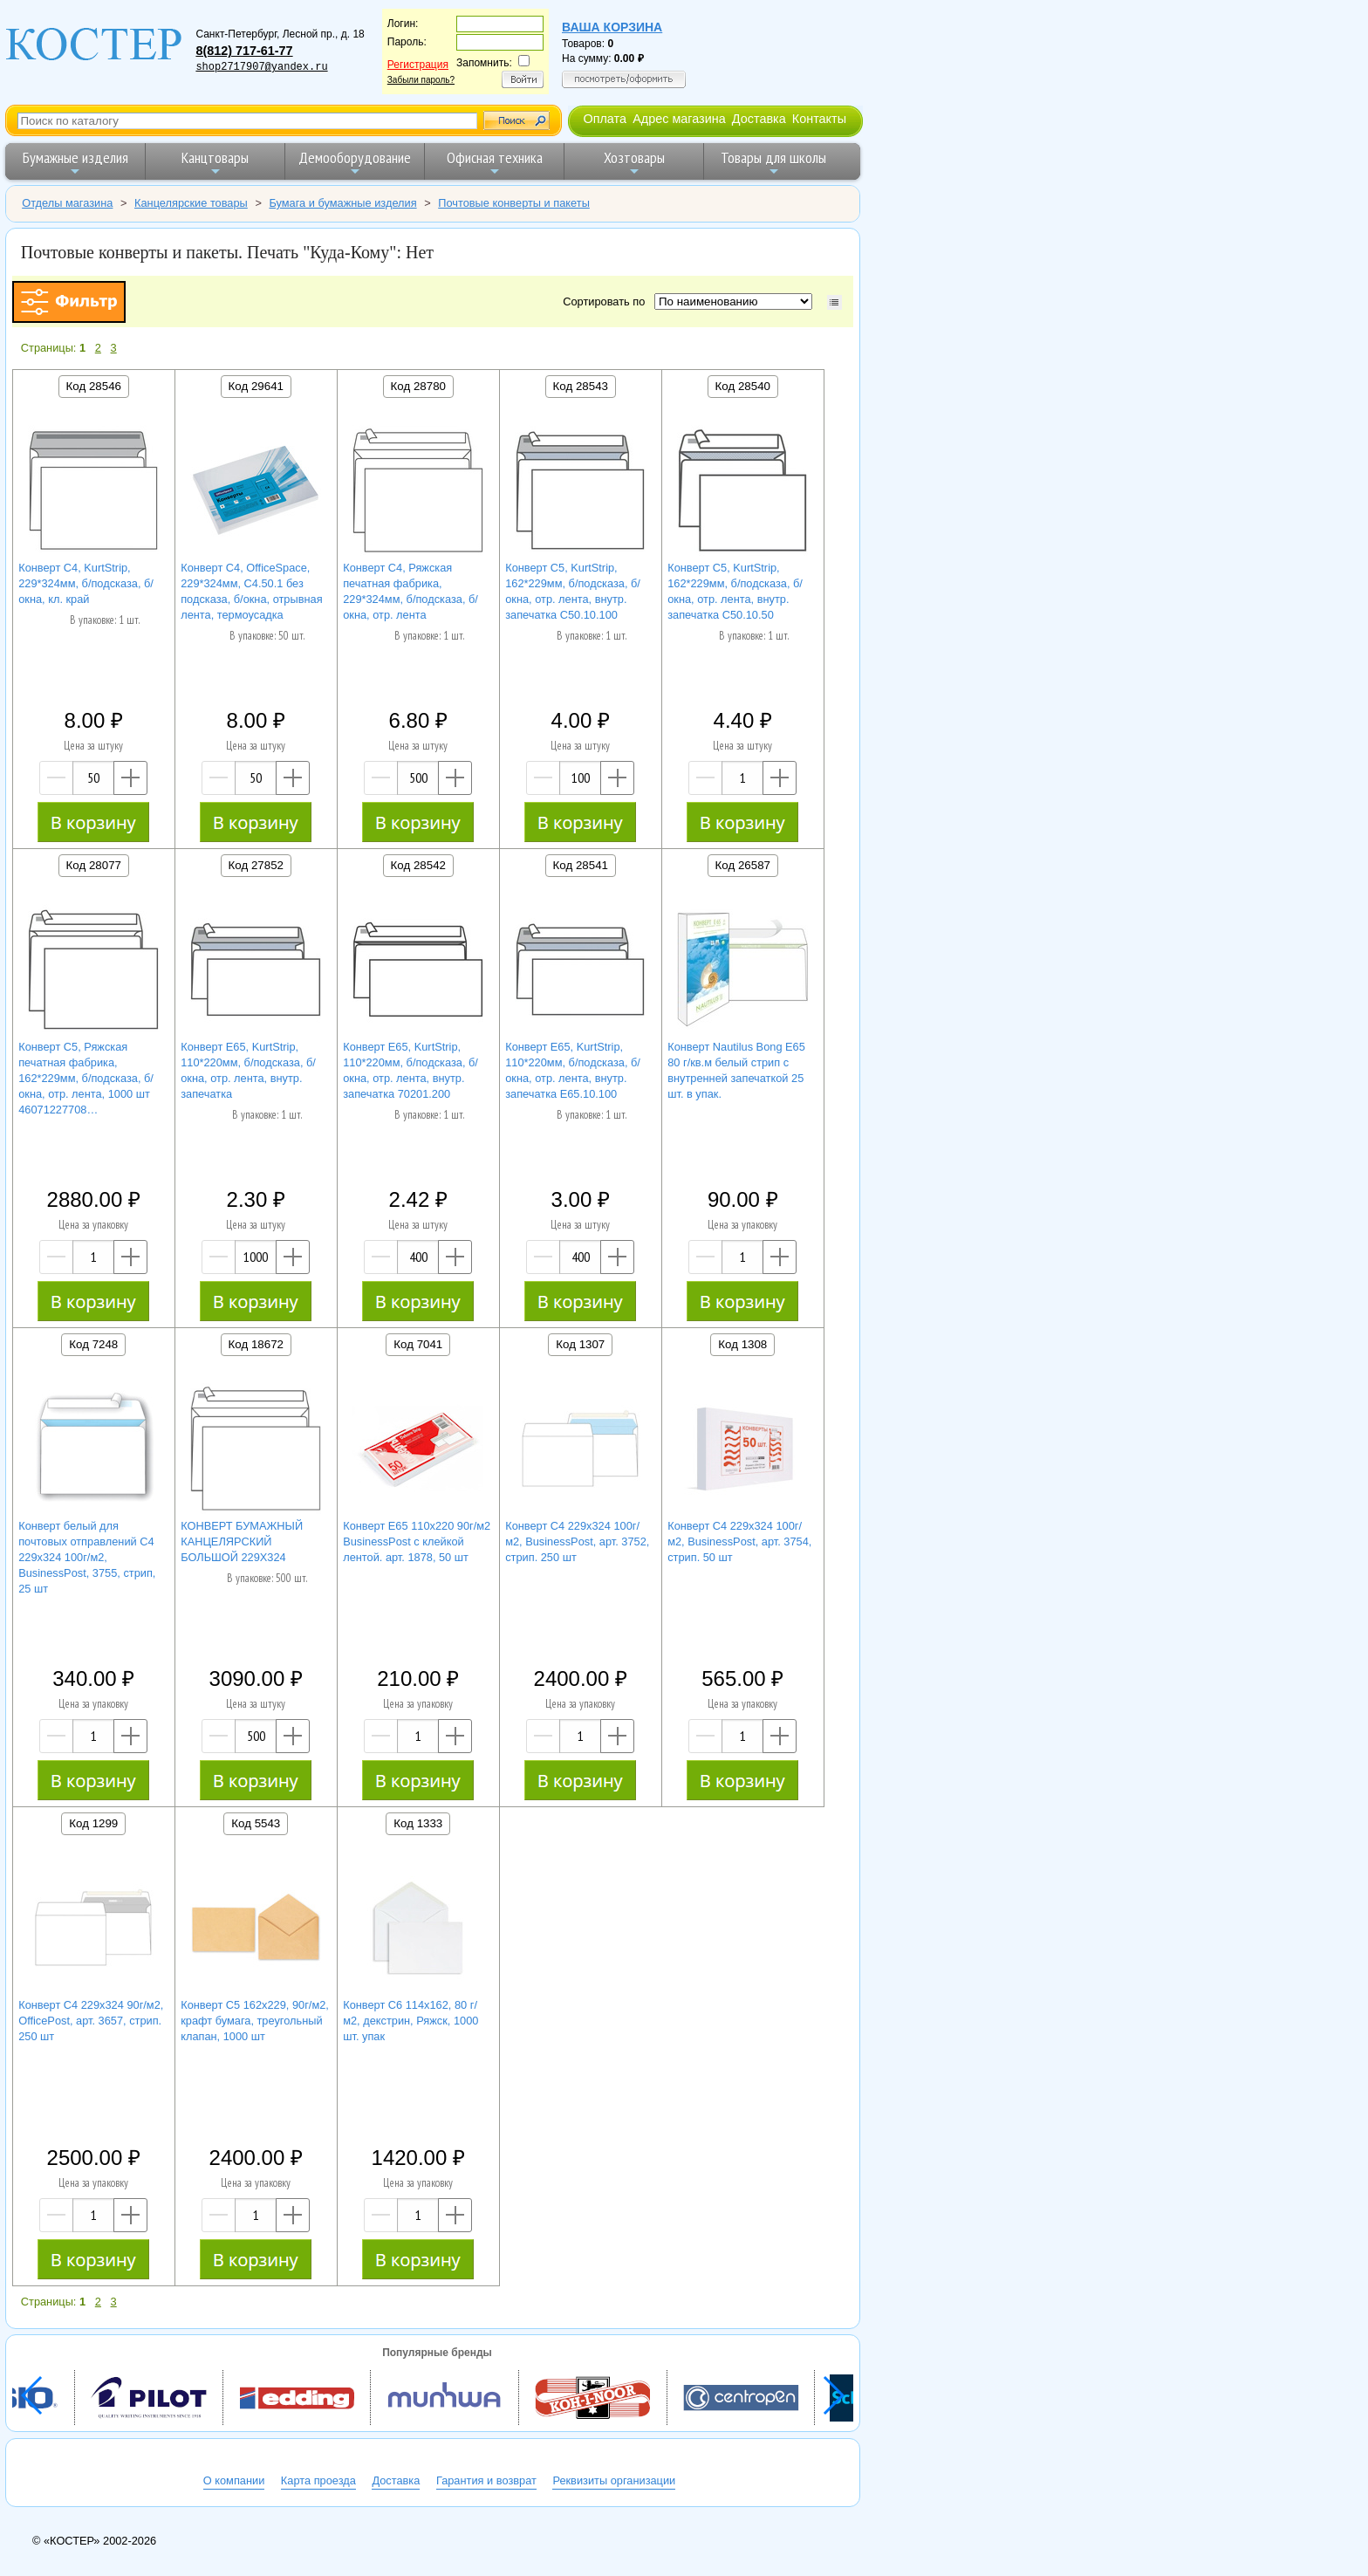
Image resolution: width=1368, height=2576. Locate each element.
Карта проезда (318, 2480)
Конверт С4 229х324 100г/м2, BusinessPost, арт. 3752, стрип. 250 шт (577, 1541)
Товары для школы (773, 162)
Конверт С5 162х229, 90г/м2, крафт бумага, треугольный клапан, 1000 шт (255, 2020)
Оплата (604, 119)
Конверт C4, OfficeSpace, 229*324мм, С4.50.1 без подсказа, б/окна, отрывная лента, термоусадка (251, 591)
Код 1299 (93, 1823)
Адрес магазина (679, 119)
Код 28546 (93, 386)
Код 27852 (256, 865)
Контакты (819, 119)
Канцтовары (215, 162)
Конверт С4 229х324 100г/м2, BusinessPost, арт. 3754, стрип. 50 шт (739, 1541)
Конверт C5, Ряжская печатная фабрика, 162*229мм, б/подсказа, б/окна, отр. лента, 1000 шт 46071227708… (86, 1078)
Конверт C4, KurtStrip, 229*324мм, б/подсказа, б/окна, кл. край (86, 583)
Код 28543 (580, 386)
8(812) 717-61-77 (243, 51)
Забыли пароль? (421, 80)
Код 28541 (580, 865)
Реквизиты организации (613, 2480)
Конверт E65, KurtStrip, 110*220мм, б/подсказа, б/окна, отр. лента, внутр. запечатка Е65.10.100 (572, 1070)
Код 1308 (742, 1344)
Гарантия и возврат (486, 2480)
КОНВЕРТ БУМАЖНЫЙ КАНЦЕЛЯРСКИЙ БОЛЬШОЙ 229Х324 (242, 1541)
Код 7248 (93, 1344)
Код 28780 (418, 386)
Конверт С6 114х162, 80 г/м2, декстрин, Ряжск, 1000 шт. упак (410, 2020)
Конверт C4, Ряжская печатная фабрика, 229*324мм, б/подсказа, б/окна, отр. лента (410, 591)
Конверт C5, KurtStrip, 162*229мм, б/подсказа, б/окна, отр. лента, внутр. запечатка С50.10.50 (735, 591)
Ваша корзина (612, 27)
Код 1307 (580, 1344)
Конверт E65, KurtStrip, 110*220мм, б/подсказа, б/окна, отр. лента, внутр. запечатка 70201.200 (410, 1070)
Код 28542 (418, 865)
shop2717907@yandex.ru (261, 67)
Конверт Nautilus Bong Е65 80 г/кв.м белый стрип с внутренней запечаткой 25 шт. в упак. (736, 1070)
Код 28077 (93, 865)
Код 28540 (742, 386)
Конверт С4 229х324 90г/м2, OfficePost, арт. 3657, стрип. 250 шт (90, 2020)
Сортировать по (607, 301)
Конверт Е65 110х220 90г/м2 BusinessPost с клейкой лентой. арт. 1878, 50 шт (416, 1541)
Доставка (759, 119)
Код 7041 (417, 1344)
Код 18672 (256, 1344)
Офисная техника (495, 162)
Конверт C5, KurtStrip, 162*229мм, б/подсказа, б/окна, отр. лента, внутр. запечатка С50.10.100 (572, 591)
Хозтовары (634, 162)
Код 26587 (742, 865)
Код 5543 (255, 1823)
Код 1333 (417, 1823)
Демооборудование (354, 162)
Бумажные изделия (75, 162)
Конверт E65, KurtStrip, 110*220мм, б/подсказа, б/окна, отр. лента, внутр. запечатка (248, 1070)
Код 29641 (256, 386)
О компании (234, 2480)
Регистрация (417, 64)
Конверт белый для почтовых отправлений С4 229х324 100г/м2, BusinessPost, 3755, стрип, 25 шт (86, 1557)
